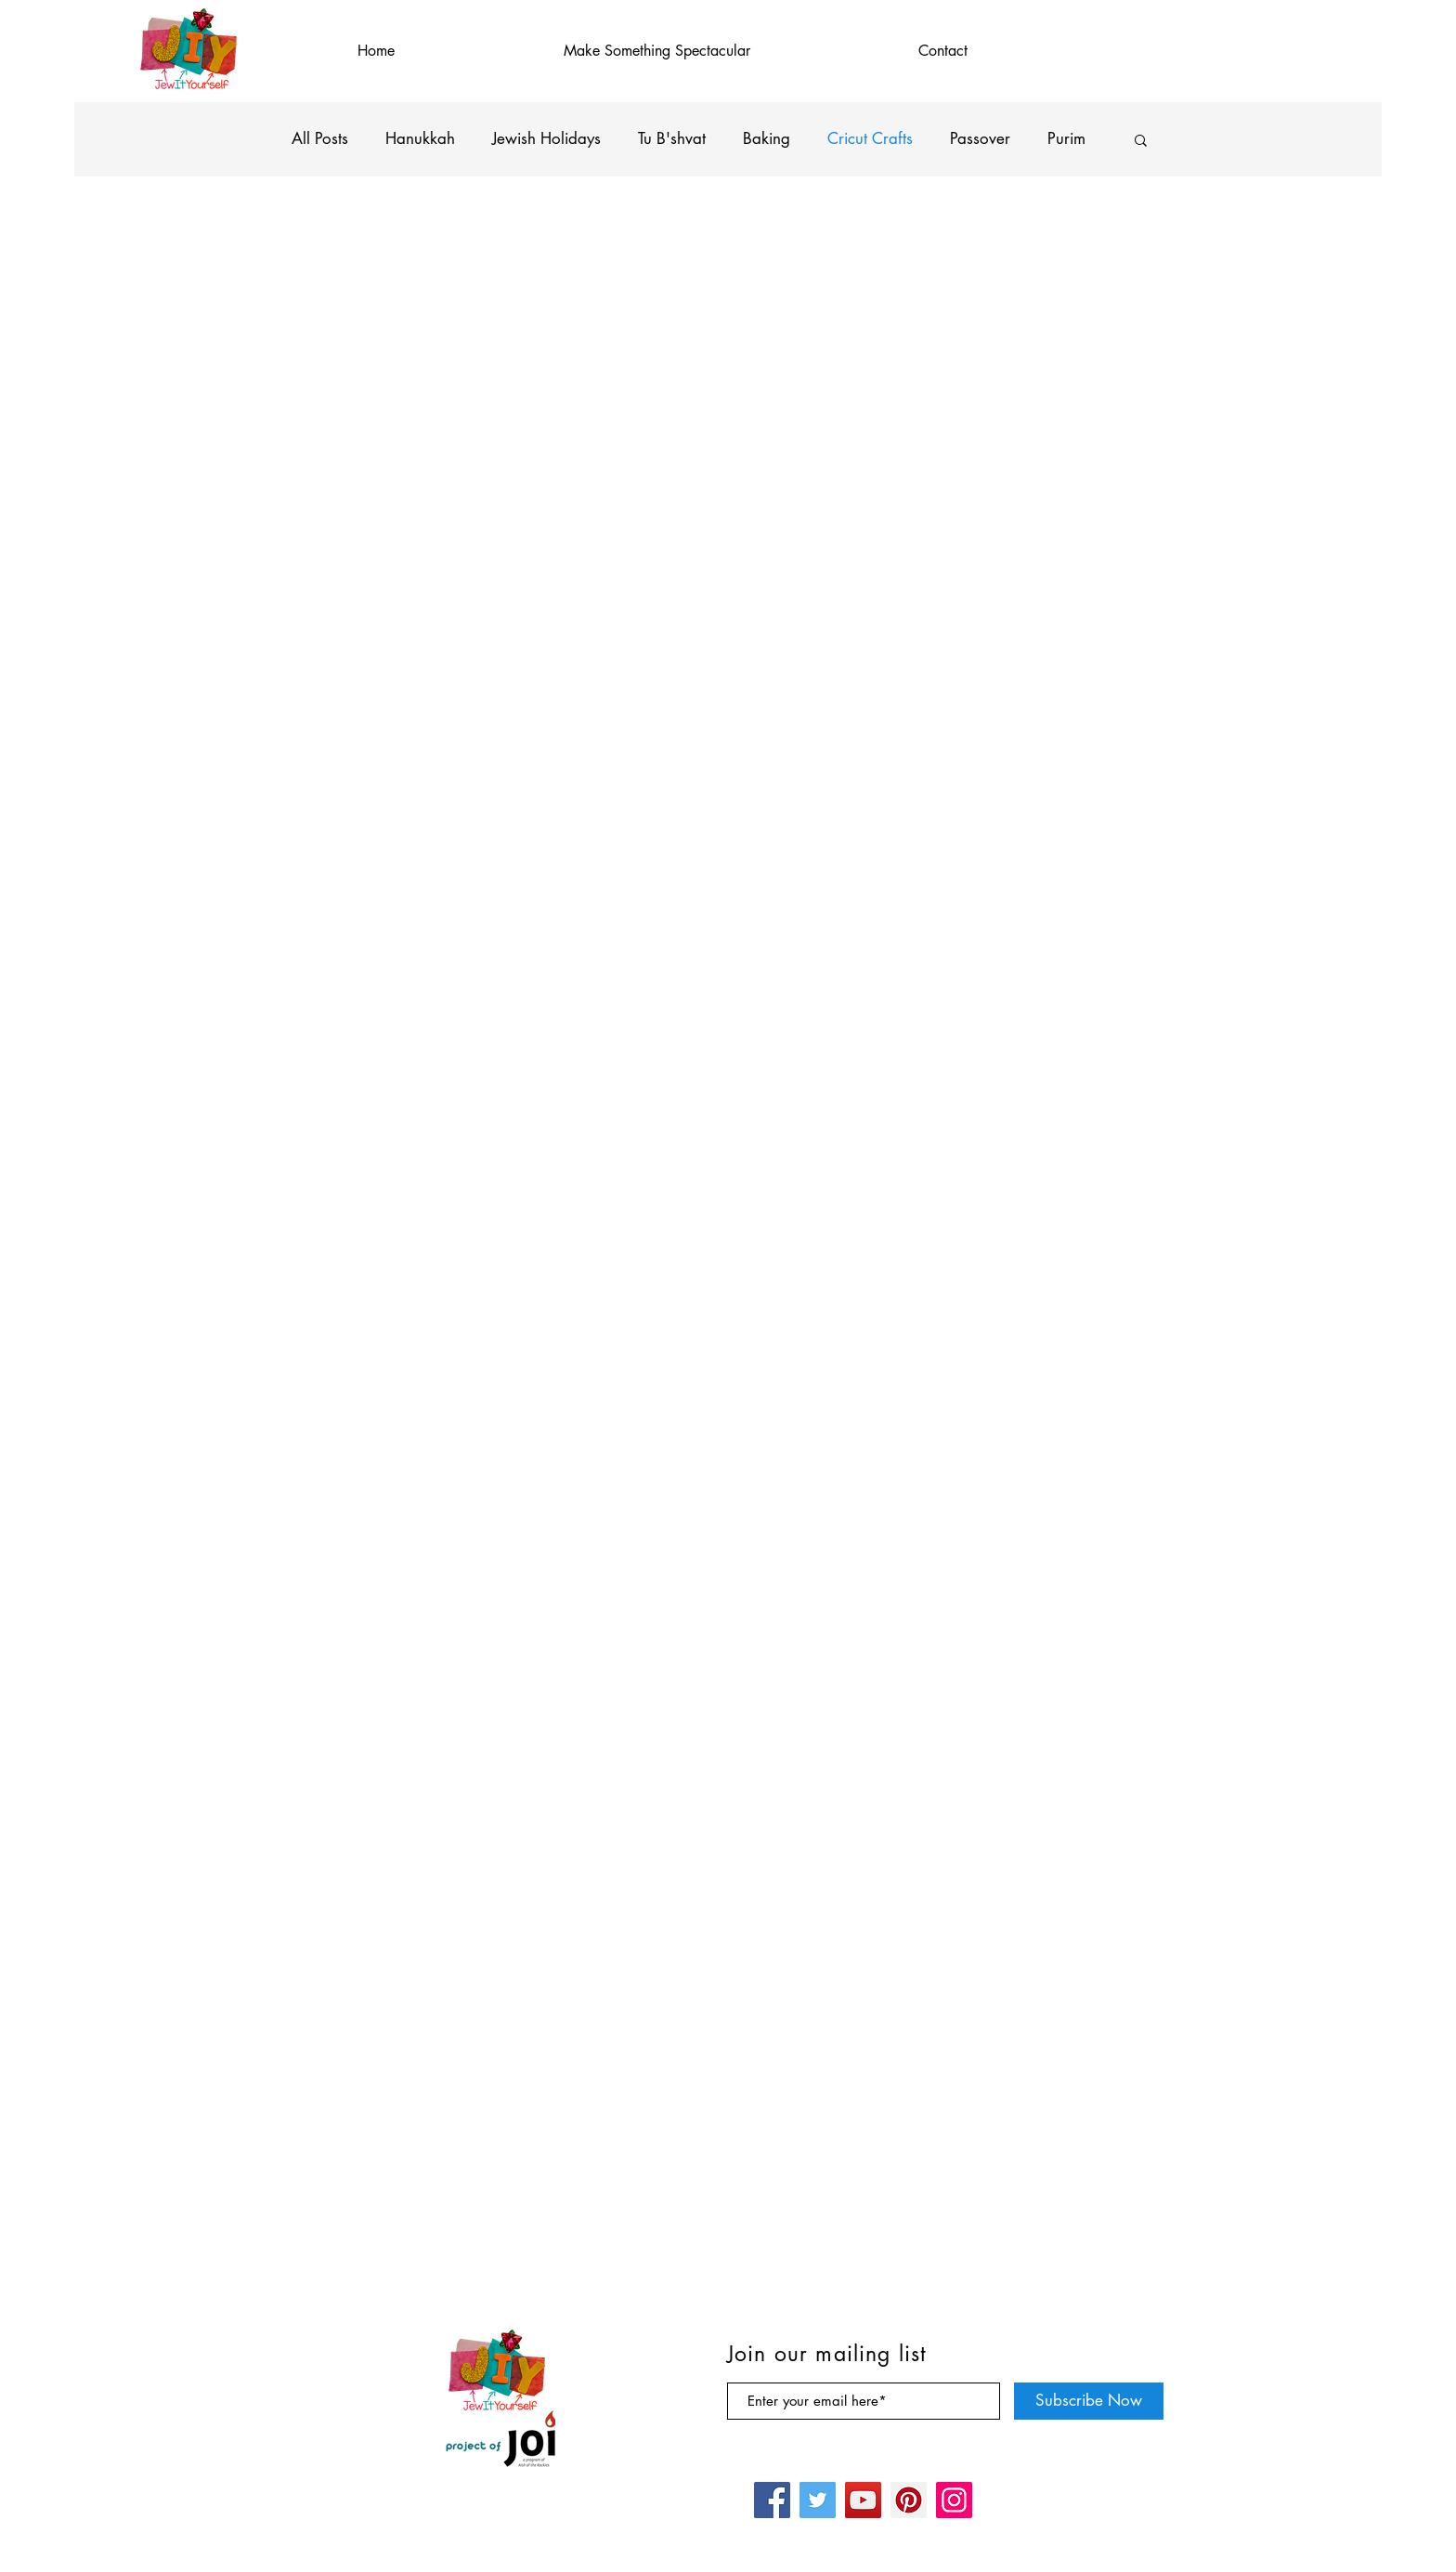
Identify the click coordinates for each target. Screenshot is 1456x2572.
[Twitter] (818, 2500)
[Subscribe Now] (1089, 2401)
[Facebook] (772, 2500)
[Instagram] (954, 2500)
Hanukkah (420, 138)
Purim (1066, 138)
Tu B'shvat (672, 138)
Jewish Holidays (546, 138)
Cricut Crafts (870, 138)
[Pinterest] (908, 2500)
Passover (980, 138)
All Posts (320, 138)
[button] (1141, 141)
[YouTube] (863, 2500)
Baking (766, 138)
